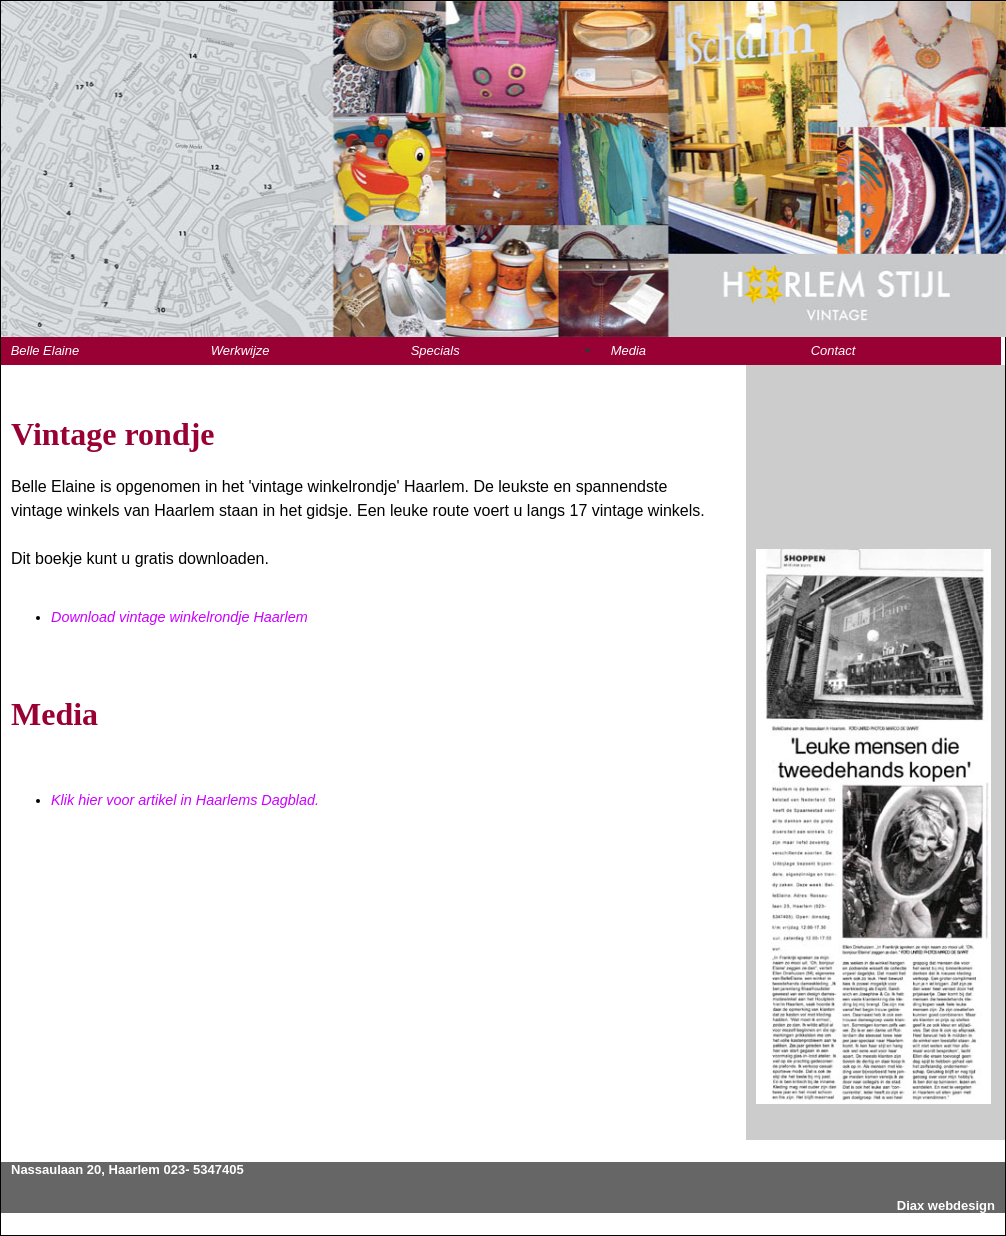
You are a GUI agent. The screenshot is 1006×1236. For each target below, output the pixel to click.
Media (628, 350)
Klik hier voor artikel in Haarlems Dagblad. (185, 800)
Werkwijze (240, 350)
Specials (435, 350)
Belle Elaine (45, 350)
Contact (833, 350)
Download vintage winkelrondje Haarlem (179, 617)
